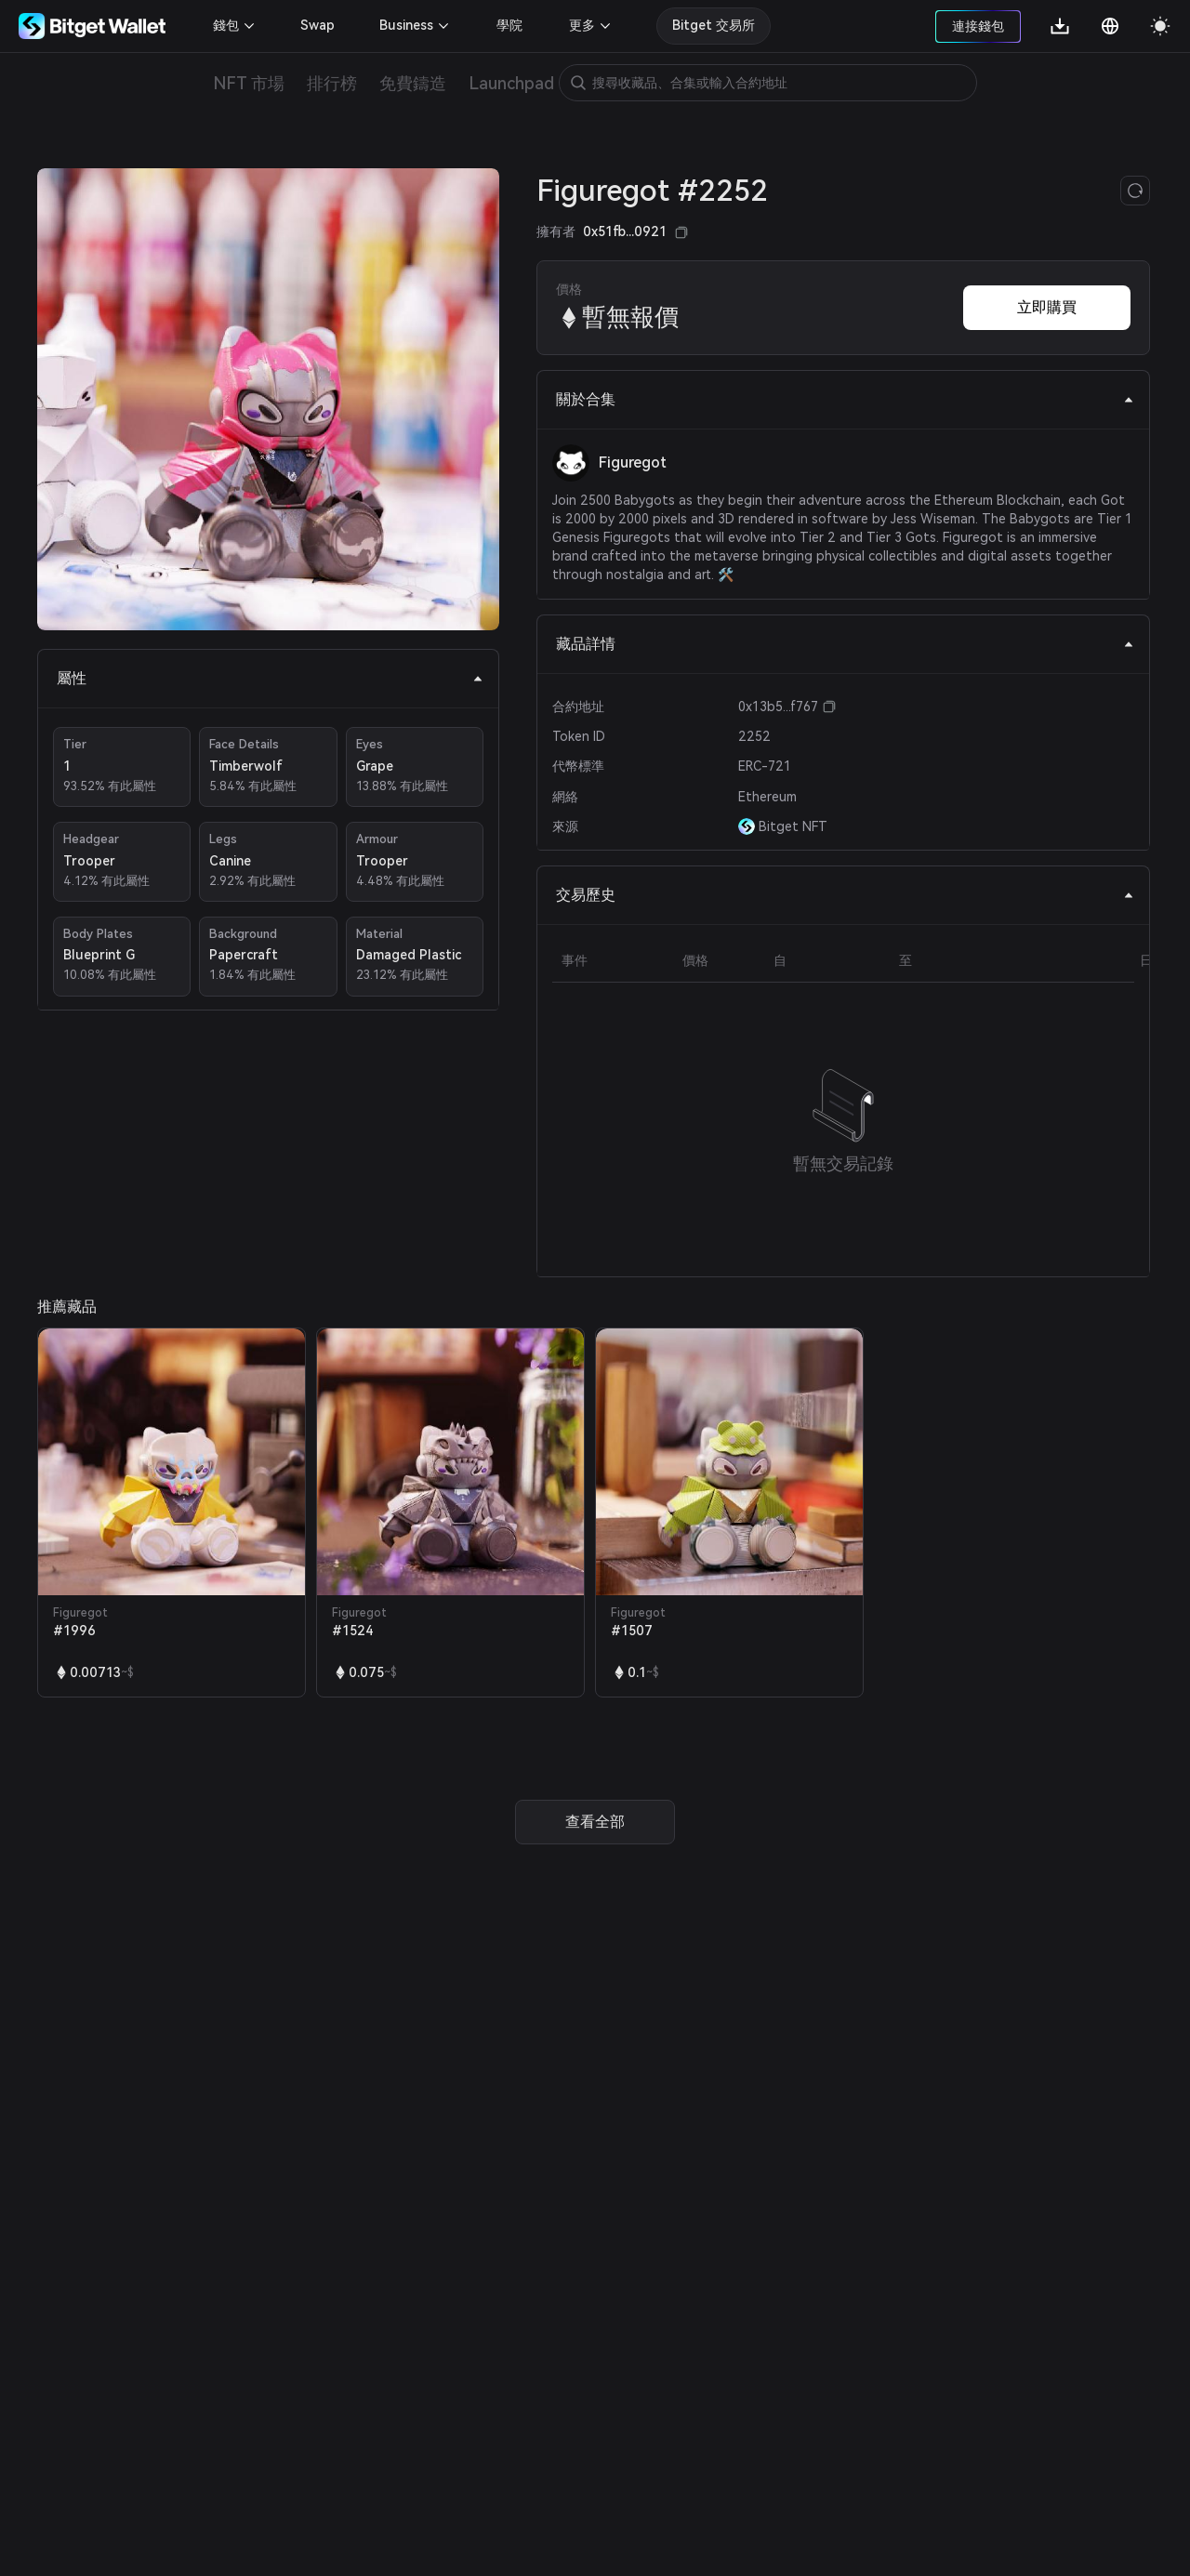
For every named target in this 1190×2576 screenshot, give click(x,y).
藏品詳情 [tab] (845, 644)
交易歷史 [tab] (845, 895)
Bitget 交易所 (713, 25)
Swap (317, 25)
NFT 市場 (248, 83)
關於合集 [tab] (845, 399)
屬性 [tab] (270, 678)
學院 (509, 25)
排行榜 (332, 83)
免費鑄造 (412, 83)
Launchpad (511, 83)
